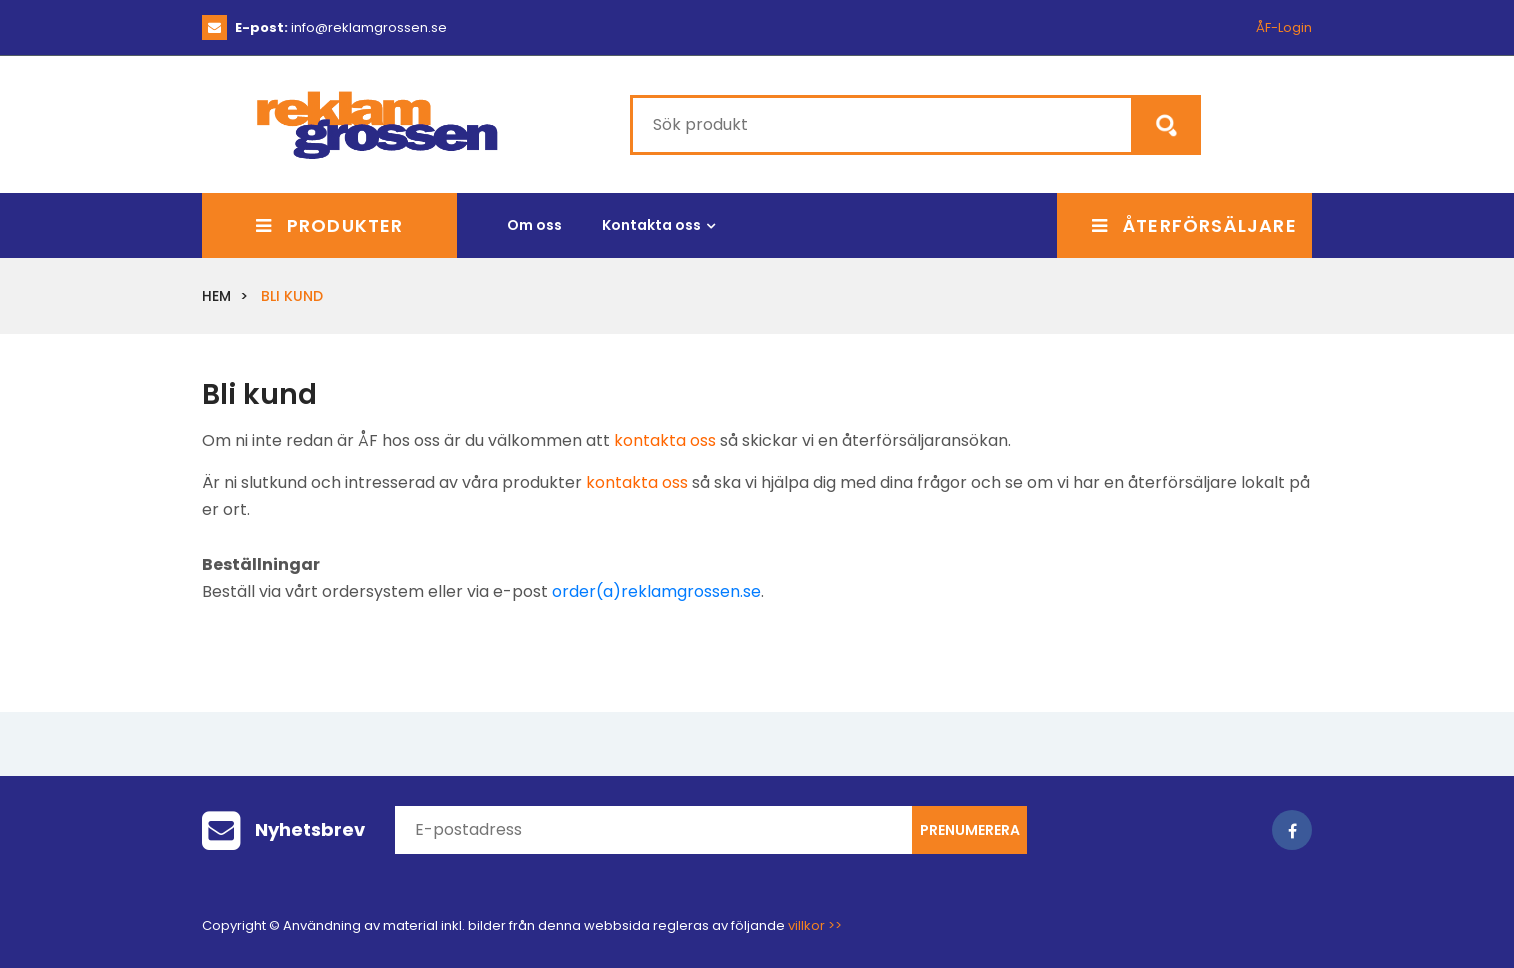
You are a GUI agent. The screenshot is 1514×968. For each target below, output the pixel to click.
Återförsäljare (1194, 225)
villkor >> (815, 925)
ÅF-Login (1284, 27)
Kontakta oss (651, 225)
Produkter (329, 225)
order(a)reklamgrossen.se (656, 591)
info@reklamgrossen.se (341, 27)
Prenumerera (970, 830)
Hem (216, 296)
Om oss (534, 225)
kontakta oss (665, 440)
